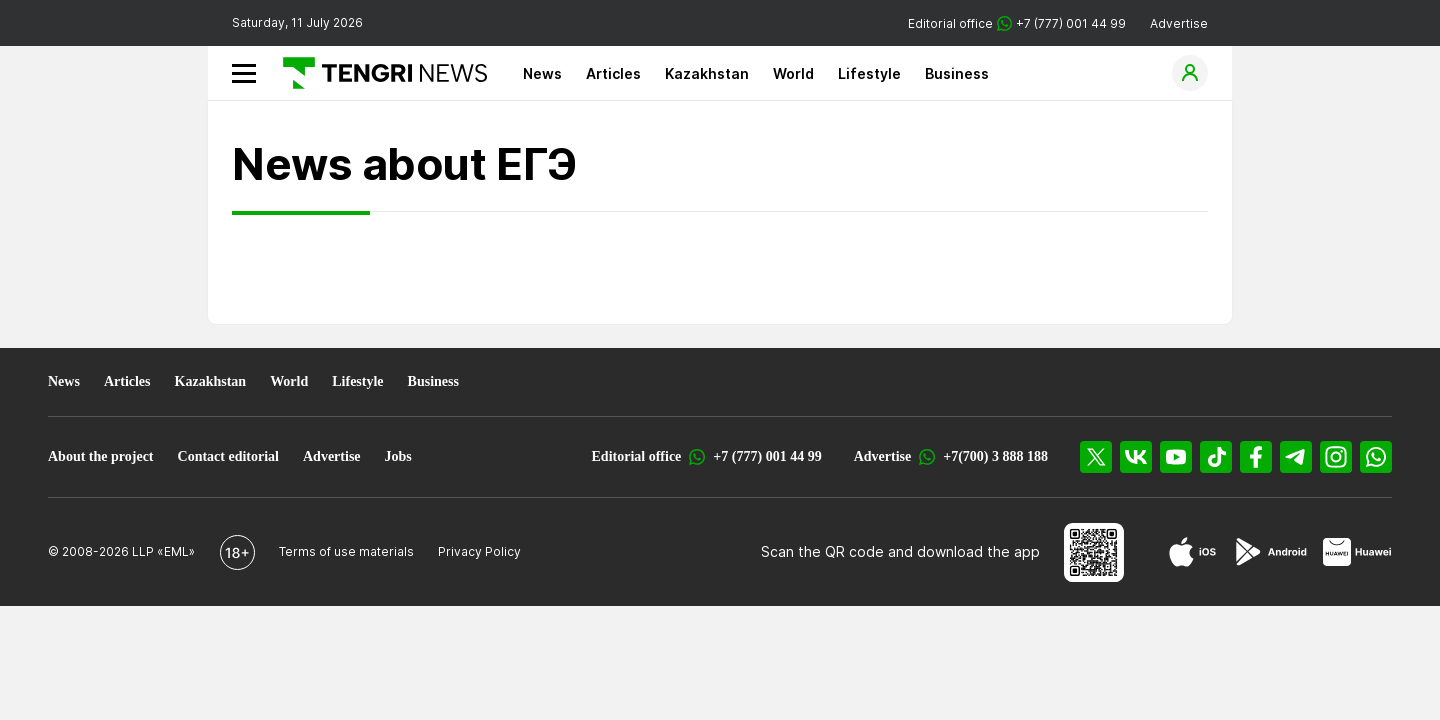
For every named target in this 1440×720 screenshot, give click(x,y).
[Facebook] (1256, 457)
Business (957, 73)
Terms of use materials (346, 551)
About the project (101, 456)
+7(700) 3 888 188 (995, 456)
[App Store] (1192, 552)
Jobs (398, 456)
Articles (613, 73)
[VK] (1136, 457)
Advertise (1179, 23)
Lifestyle (869, 73)
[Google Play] (1270, 552)
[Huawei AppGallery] (1357, 552)
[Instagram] (1336, 457)
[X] (1096, 457)
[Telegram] (1296, 457)
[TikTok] (1216, 457)
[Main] (377, 73)
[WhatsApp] (1376, 457)
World (793, 73)
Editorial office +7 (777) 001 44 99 (1017, 23)
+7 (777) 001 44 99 (767, 456)
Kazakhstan (707, 73)
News (542, 73)
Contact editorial (228, 456)
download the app (978, 551)
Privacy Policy (479, 551)
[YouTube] (1176, 457)
